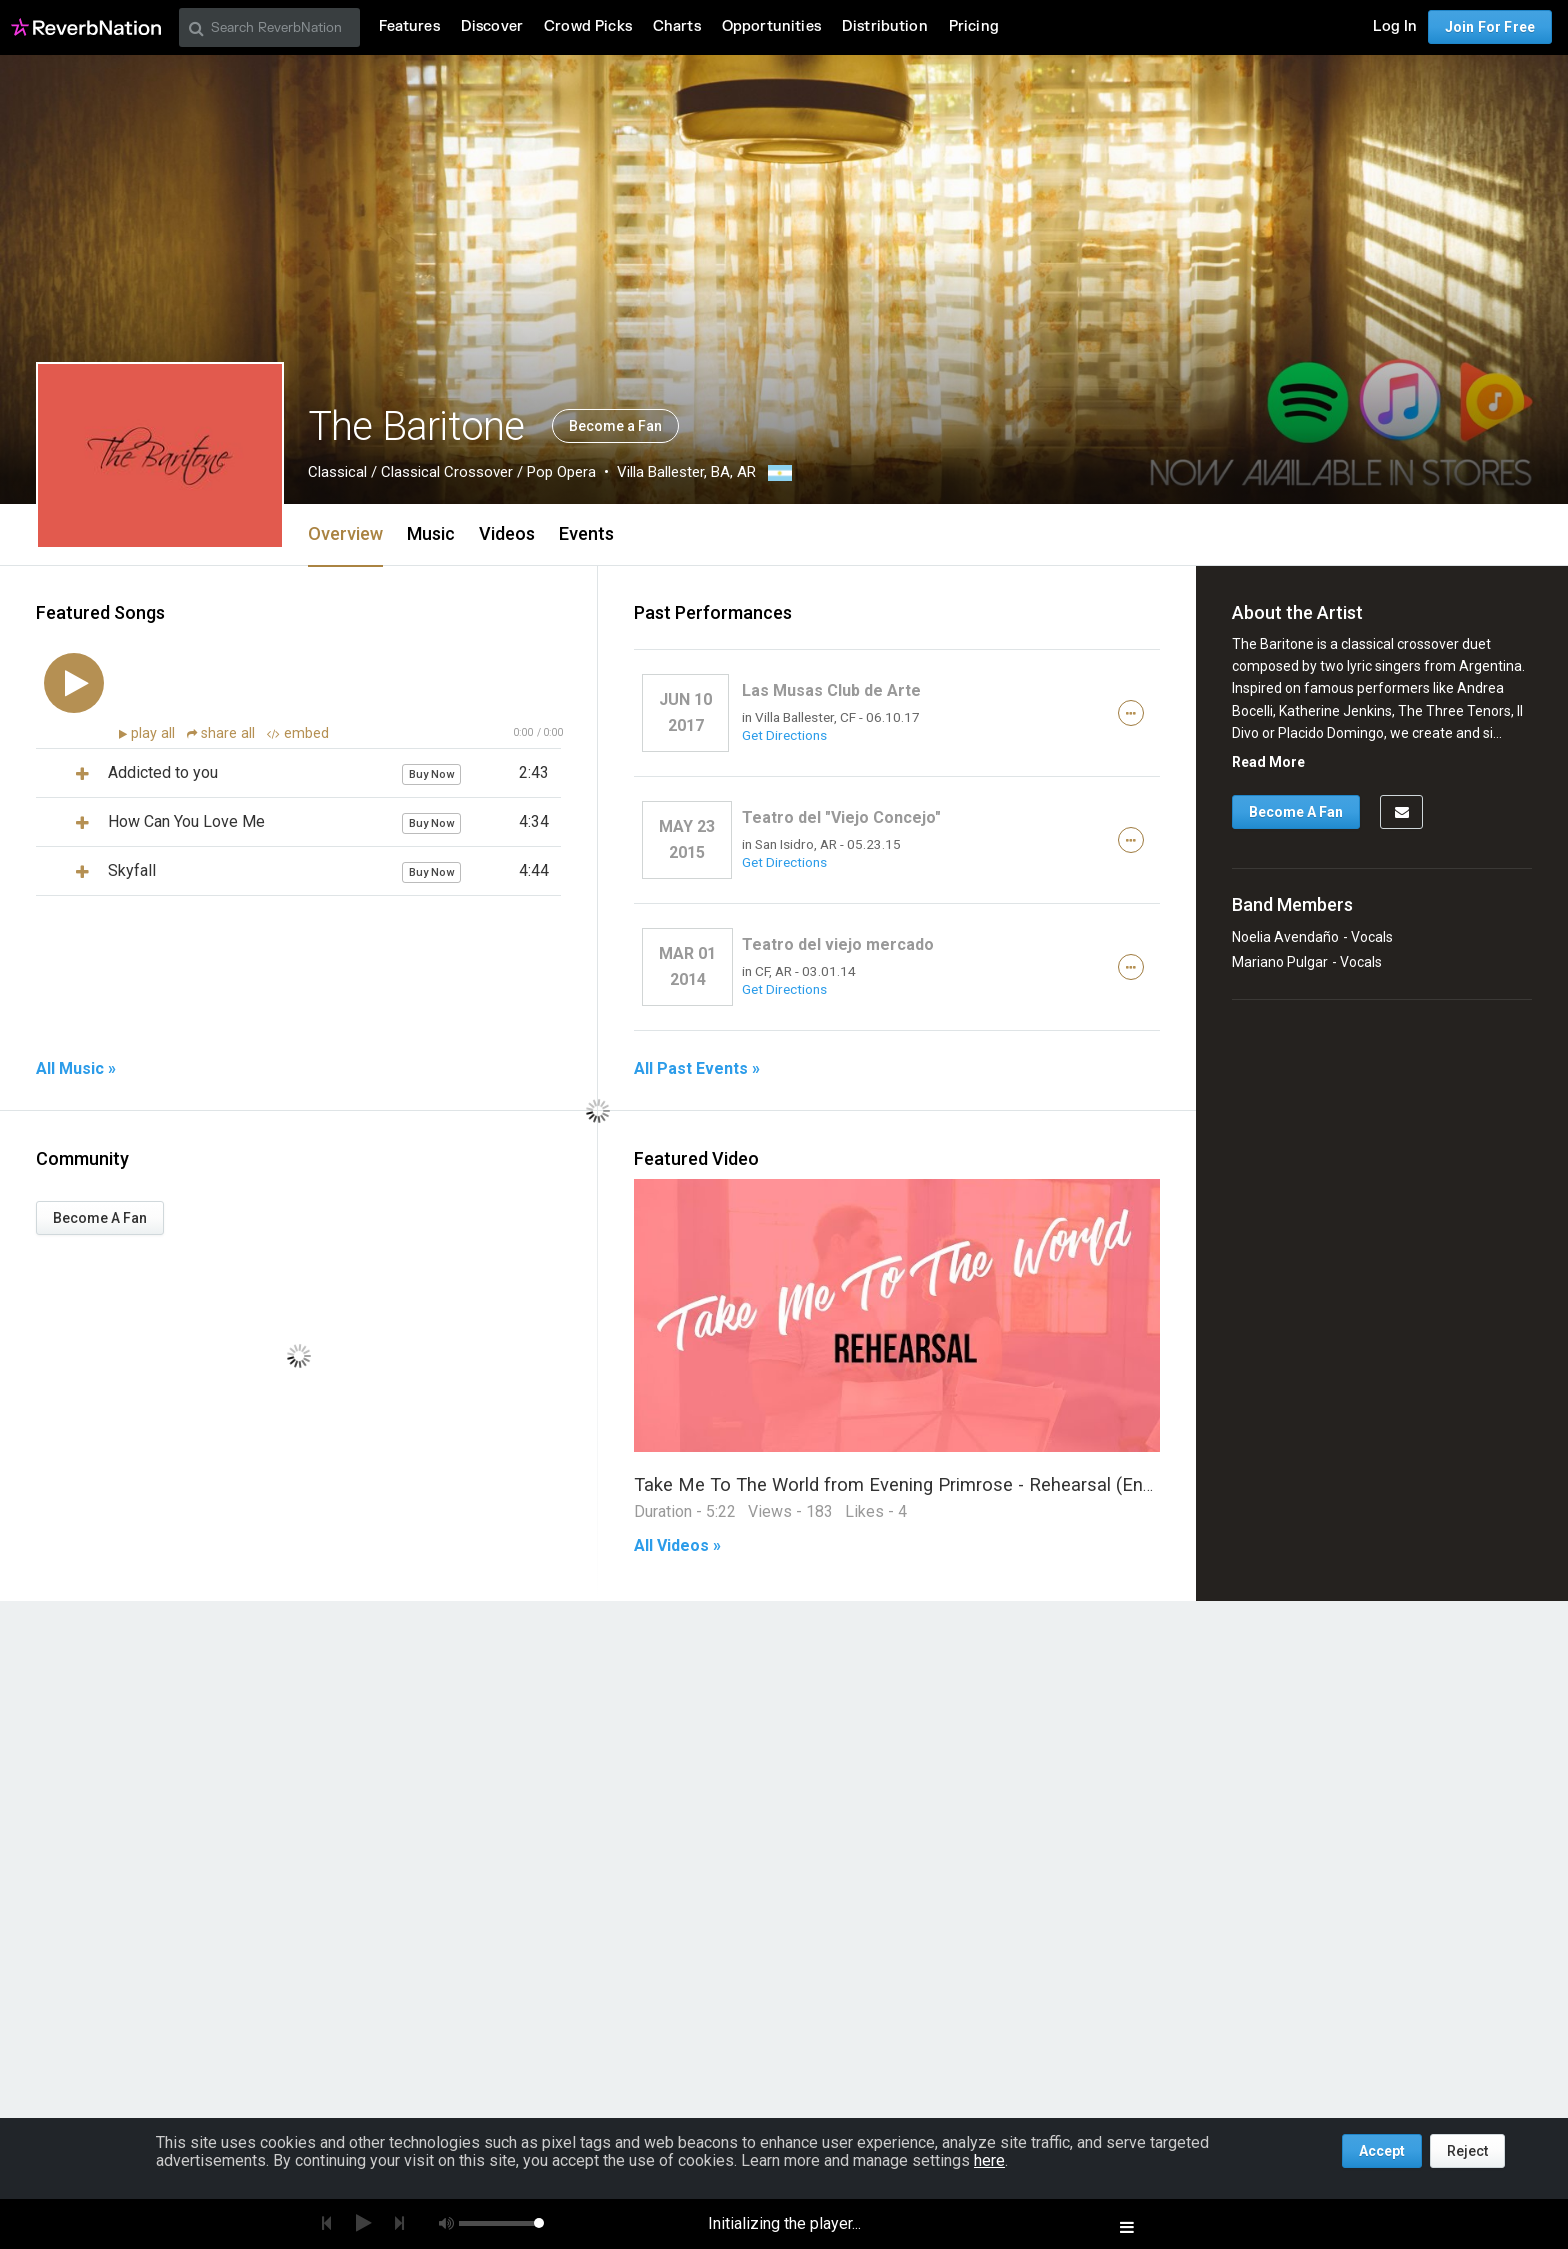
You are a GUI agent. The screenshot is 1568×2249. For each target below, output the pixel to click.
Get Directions (784, 735)
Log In (1395, 26)
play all (155, 733)
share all (223, 733)
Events (586, 533)
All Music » (76, 1069)
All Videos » (677, 1546)
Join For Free (1490, 27)
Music (431, 533)
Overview (345, 533)
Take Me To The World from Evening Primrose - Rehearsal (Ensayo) (911, 1484)
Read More (1268, 762)
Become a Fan (615, 426)
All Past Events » (697, 1069)
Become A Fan (100, 1218)
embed (298, 733)
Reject (1467, 2151)
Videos (507, 533)
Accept (1382, 2151)
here (989, 2160)
